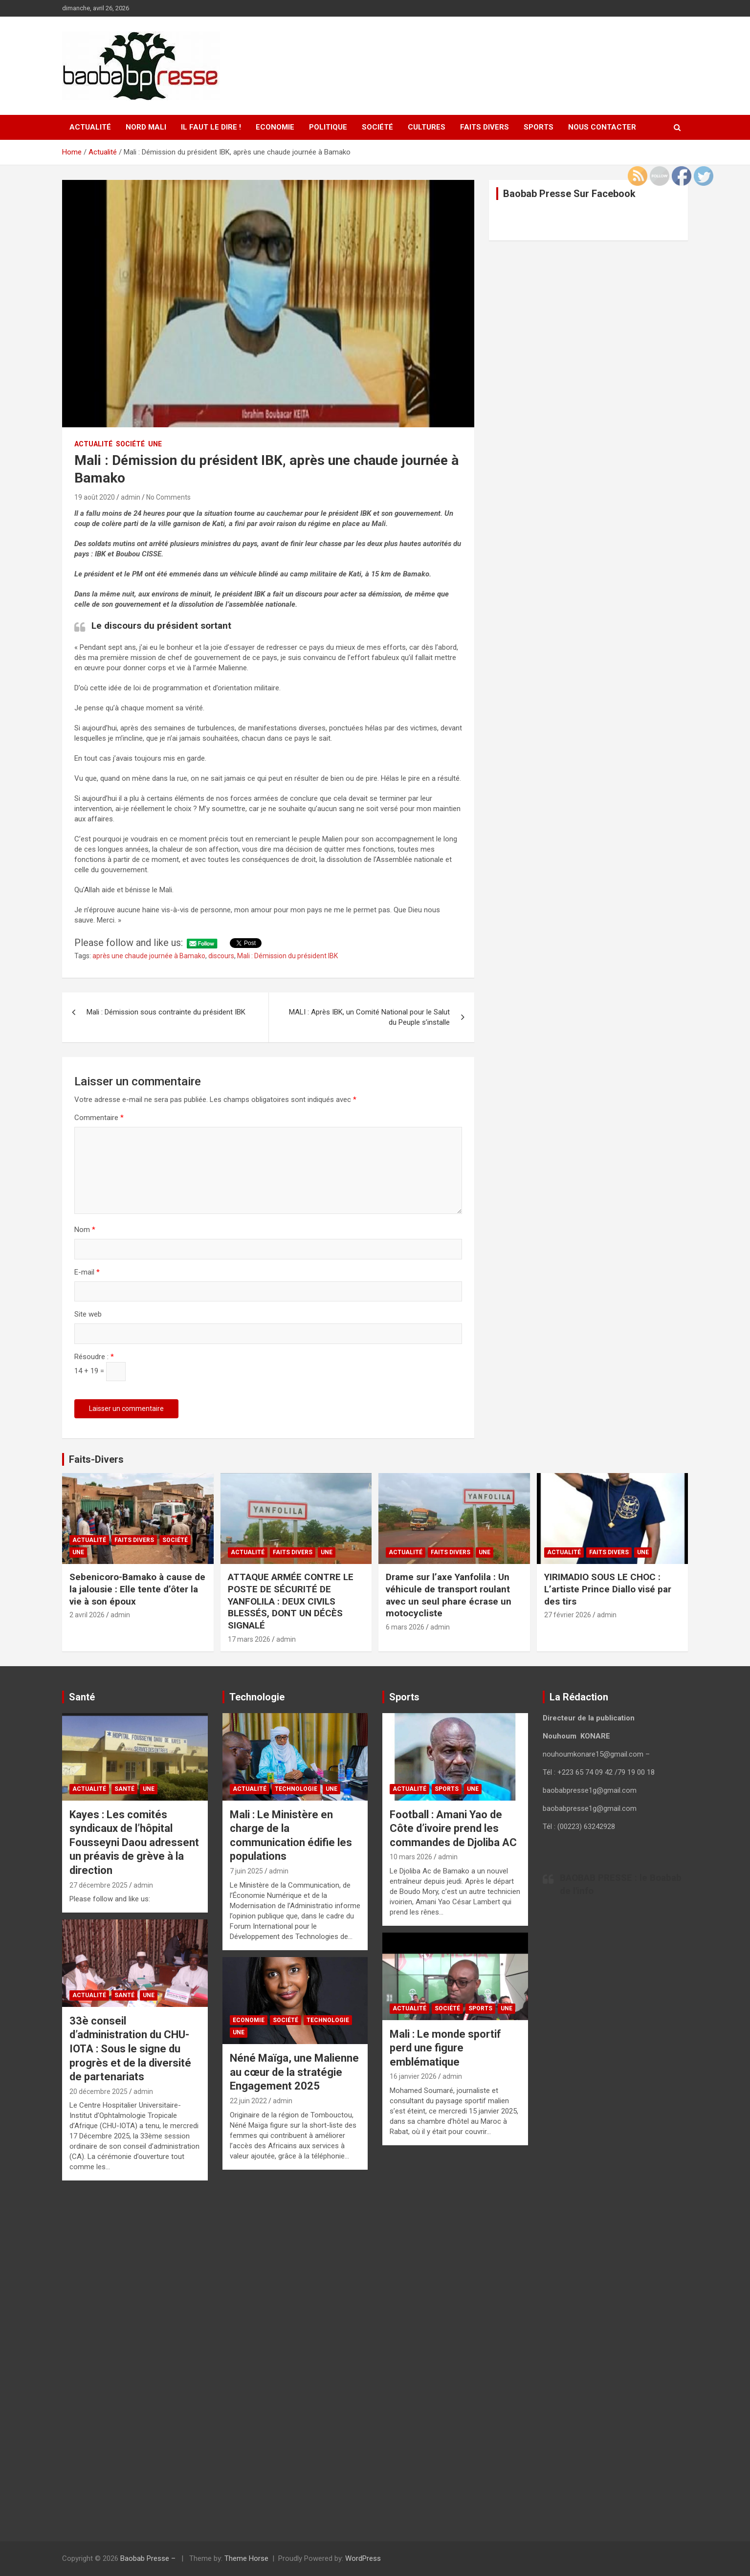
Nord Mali (146, 127)
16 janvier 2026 (413, 2076)
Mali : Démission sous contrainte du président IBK (166, 1012)
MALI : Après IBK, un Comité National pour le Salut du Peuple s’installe (369, 1017)
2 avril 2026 (87, 1615)
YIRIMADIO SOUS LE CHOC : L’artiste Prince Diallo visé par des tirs (607, 1589)
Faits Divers (484, 127)
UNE (155, 444)
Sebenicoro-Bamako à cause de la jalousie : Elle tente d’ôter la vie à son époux (137, 1589)
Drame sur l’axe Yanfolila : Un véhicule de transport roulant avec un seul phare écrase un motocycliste (448, 1595)
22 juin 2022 (248, 2101)
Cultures (426, 127)
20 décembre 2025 (98, 2091)
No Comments (168, 497)
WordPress (363, 2558)
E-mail (87, 1272)
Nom (84, 1229)
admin (130, 497)
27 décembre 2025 (98, 1885)
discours (221, 956)
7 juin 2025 (246, 1871)
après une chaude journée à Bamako (148, 956)
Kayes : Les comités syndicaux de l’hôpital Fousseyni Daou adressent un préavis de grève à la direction (134, 1842)
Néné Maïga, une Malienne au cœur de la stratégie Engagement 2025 (294, 2072)
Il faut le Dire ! (211, 127)
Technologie (296, 1788)
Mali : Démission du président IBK (287, 956)
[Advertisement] (135, 2360)
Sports (538, 127)
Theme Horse (246, 2558)
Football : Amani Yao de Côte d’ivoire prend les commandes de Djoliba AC (453, 1828)
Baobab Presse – (148, 2558)
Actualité (90, 127)
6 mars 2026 (405, 1627)
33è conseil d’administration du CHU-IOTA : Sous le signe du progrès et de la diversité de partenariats (130, 2049)
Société (377, 127)
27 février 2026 (567, 1615)
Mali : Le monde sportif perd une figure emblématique (445, 2048)
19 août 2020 (94, 497)
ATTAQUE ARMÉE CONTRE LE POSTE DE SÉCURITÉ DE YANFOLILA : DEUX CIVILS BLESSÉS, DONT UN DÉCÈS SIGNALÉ (290, 1601)
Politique (328, 127)
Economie (275, 127)
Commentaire (99, 1117)
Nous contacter (602, 127)
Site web (88, 1314)
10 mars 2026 (411, 1857)
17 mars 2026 (249, 1639)
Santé (124, 1788)
